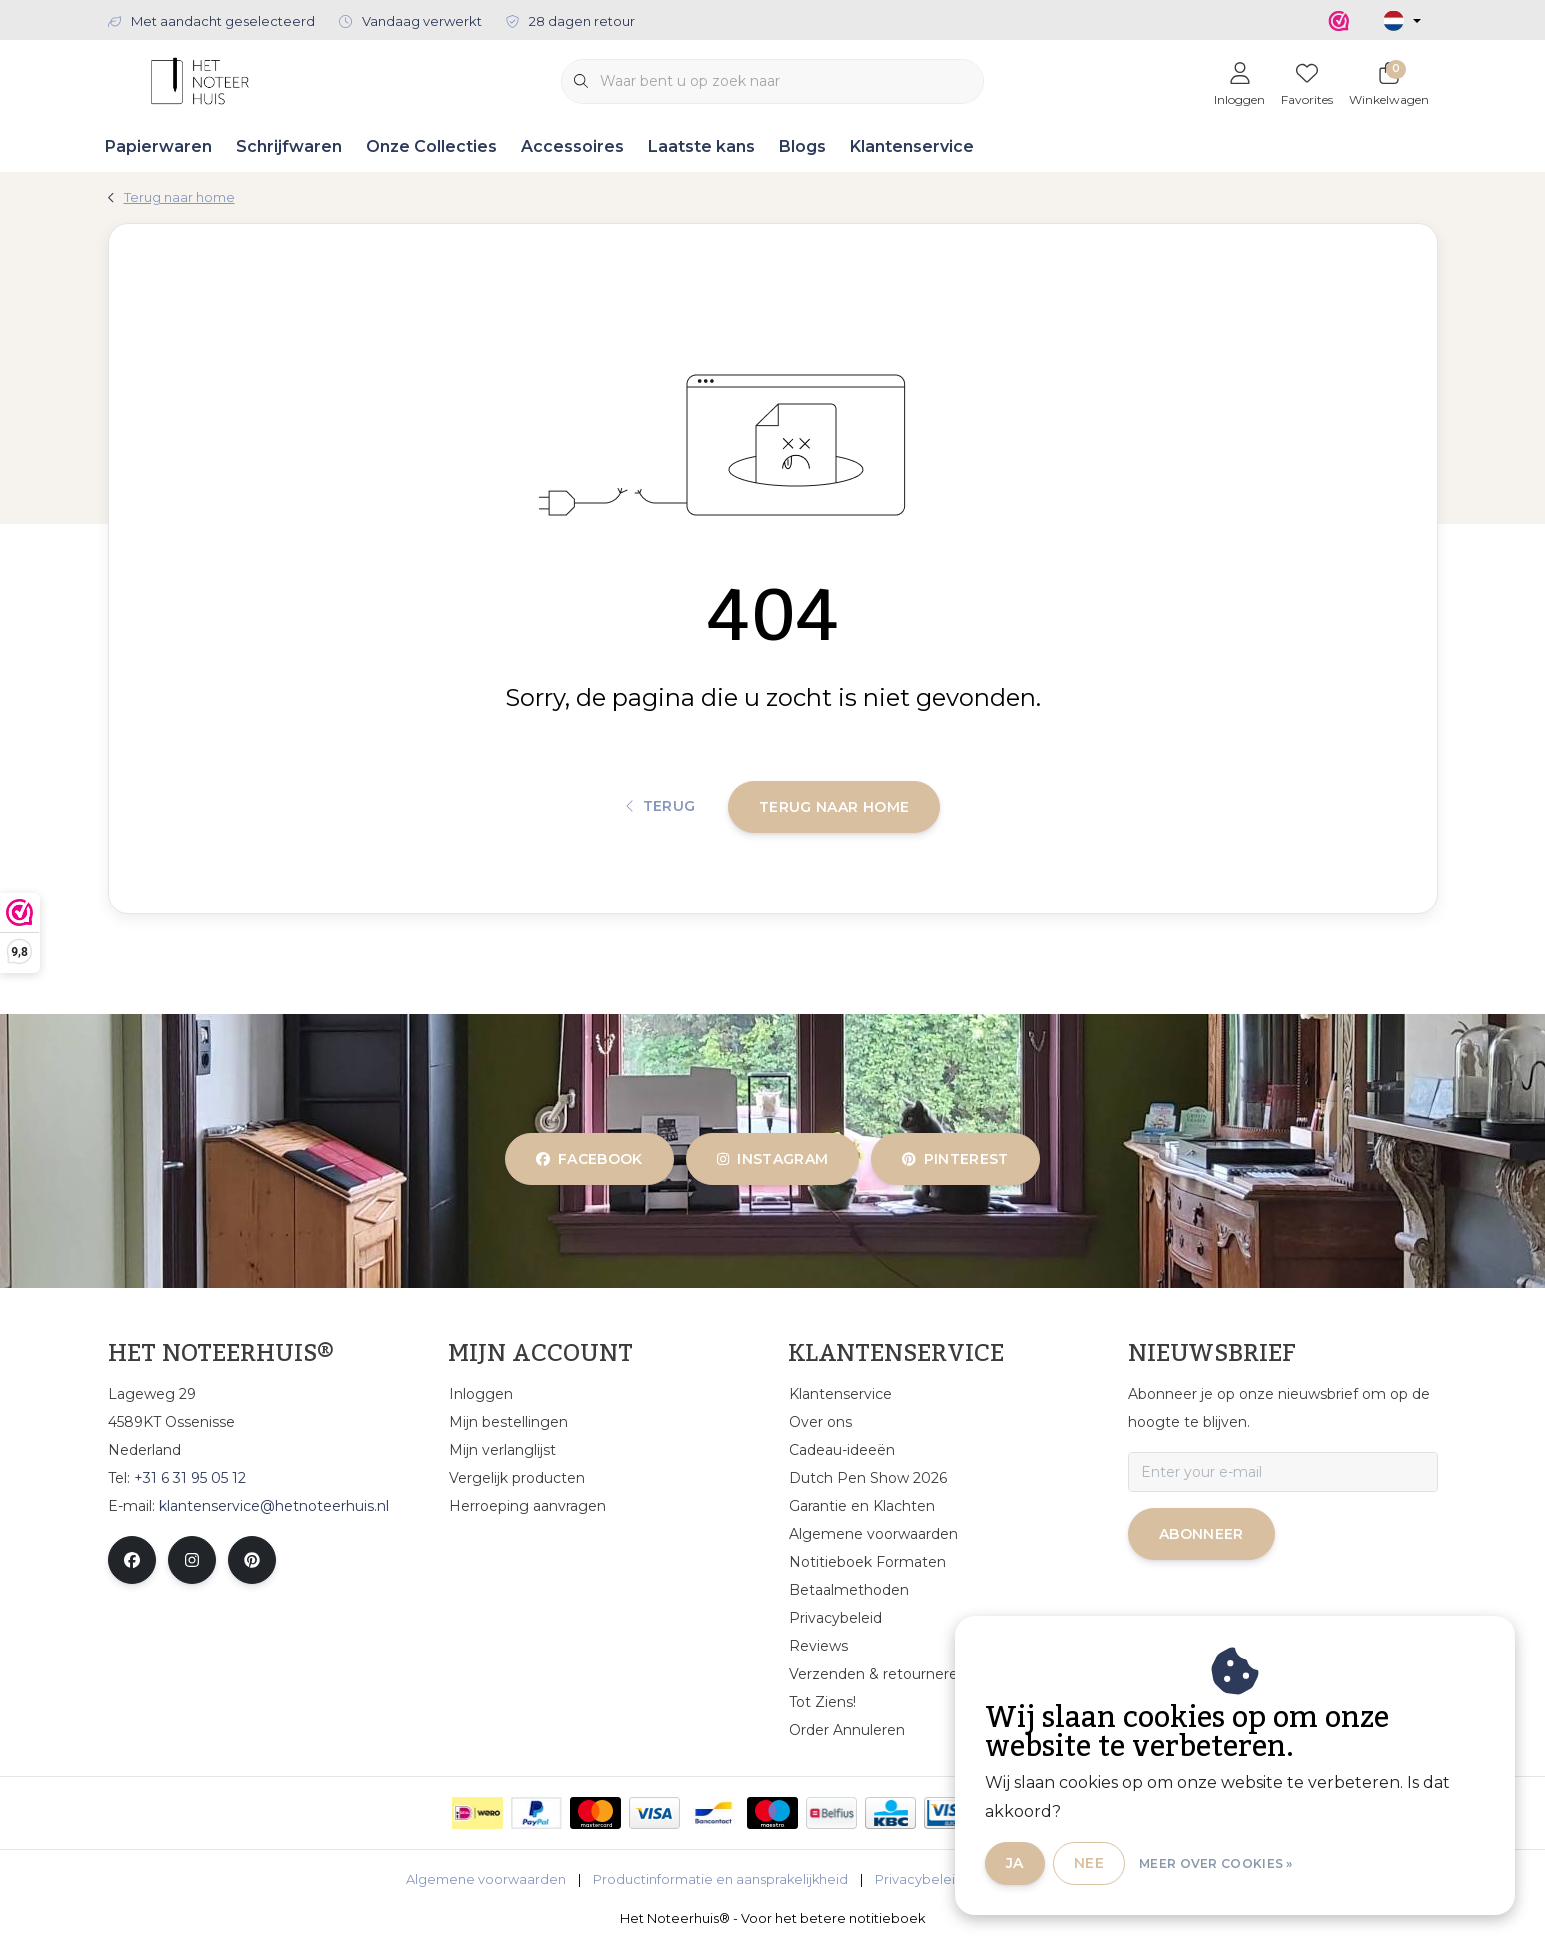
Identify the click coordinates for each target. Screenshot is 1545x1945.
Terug (661, 807)
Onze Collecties (431, 146)
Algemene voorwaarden (486, 1879)
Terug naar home (834, 807)
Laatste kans (701, 146)
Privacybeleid (919, 1879)
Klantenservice (912, 146)
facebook (589, 1159)
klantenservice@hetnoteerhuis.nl (274, 1506)
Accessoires (572, 146)
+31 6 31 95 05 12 (190, 1478)
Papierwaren (158, 146)
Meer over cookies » (1216, 1863)
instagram (772, 1159)
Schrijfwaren (289, 146)
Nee (1089, 1863)
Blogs (802, 146)
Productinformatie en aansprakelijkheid (720, 1879)
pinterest (955, 1159)
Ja (1015, 1863)
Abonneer (1201, 1534)
